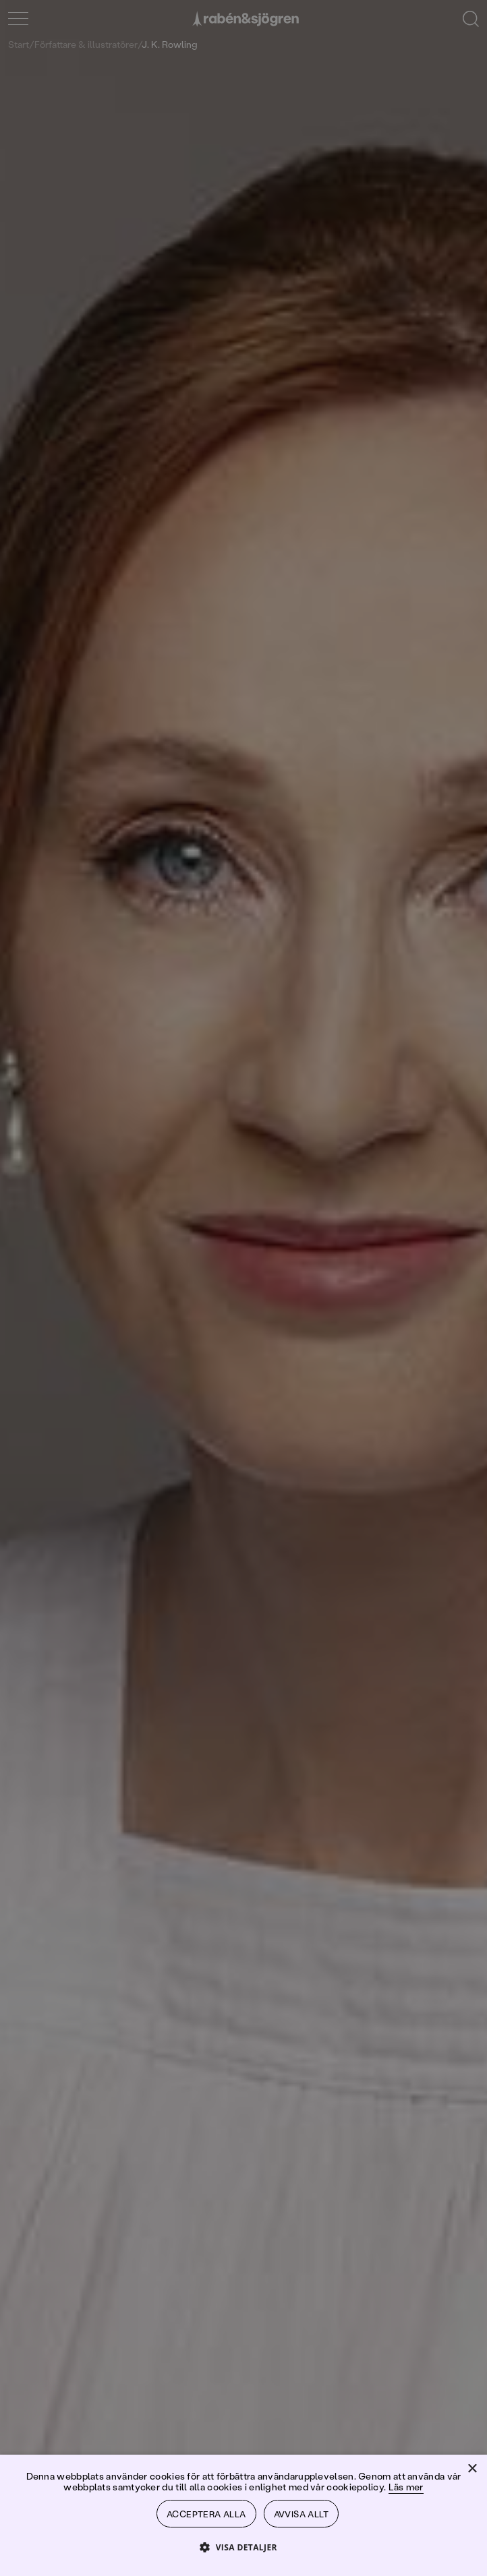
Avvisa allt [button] (303, 2512)
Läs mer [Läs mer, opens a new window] (406, 2483)
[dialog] (243, 1288)
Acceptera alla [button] (206, 2512)
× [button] (472, 2466)
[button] (243, 2546)
